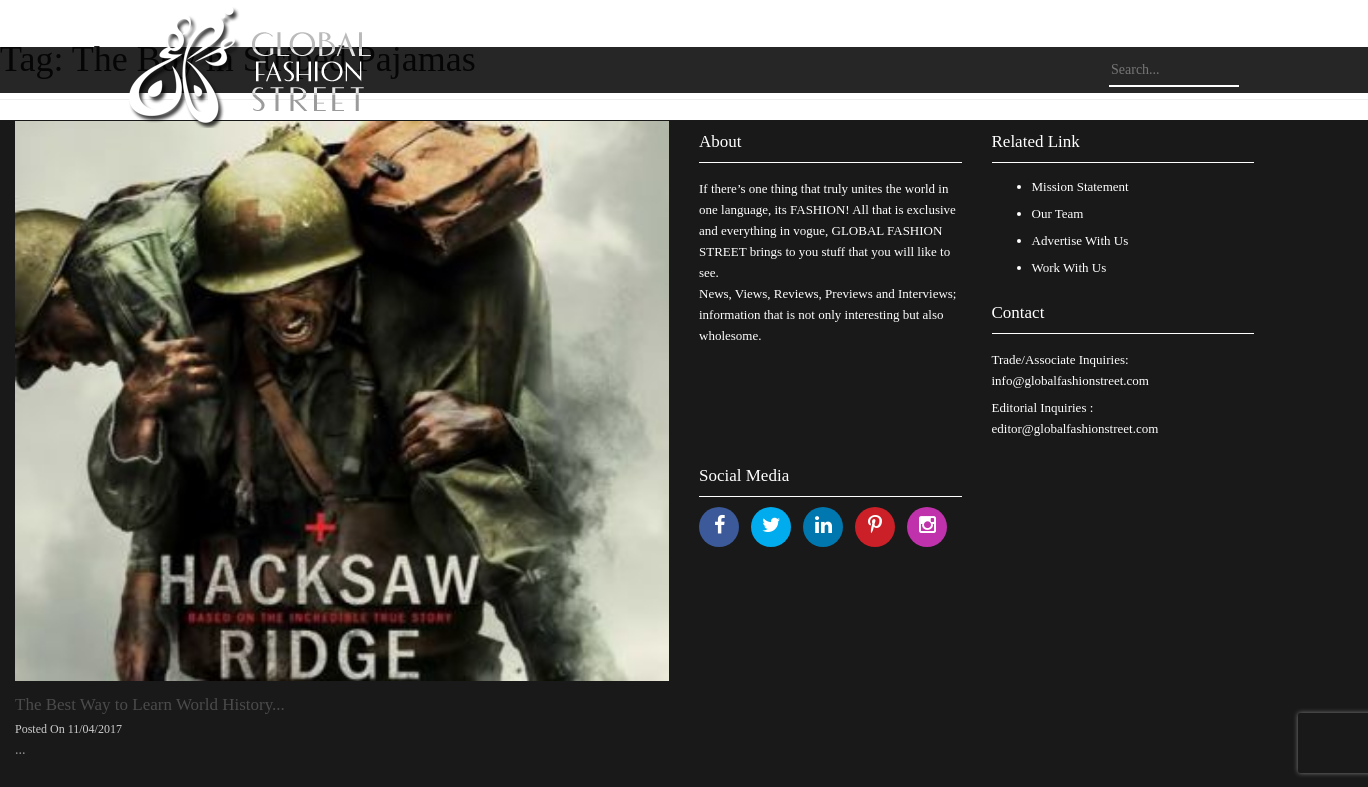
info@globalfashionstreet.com (1070, 380)
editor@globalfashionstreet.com (1075, 428)
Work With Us (1069, 267)
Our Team (1058, 213)
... (20, 749)
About (720, 141)
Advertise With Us (1080, 240)
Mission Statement (1080, 186)
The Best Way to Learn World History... (150, 704)
